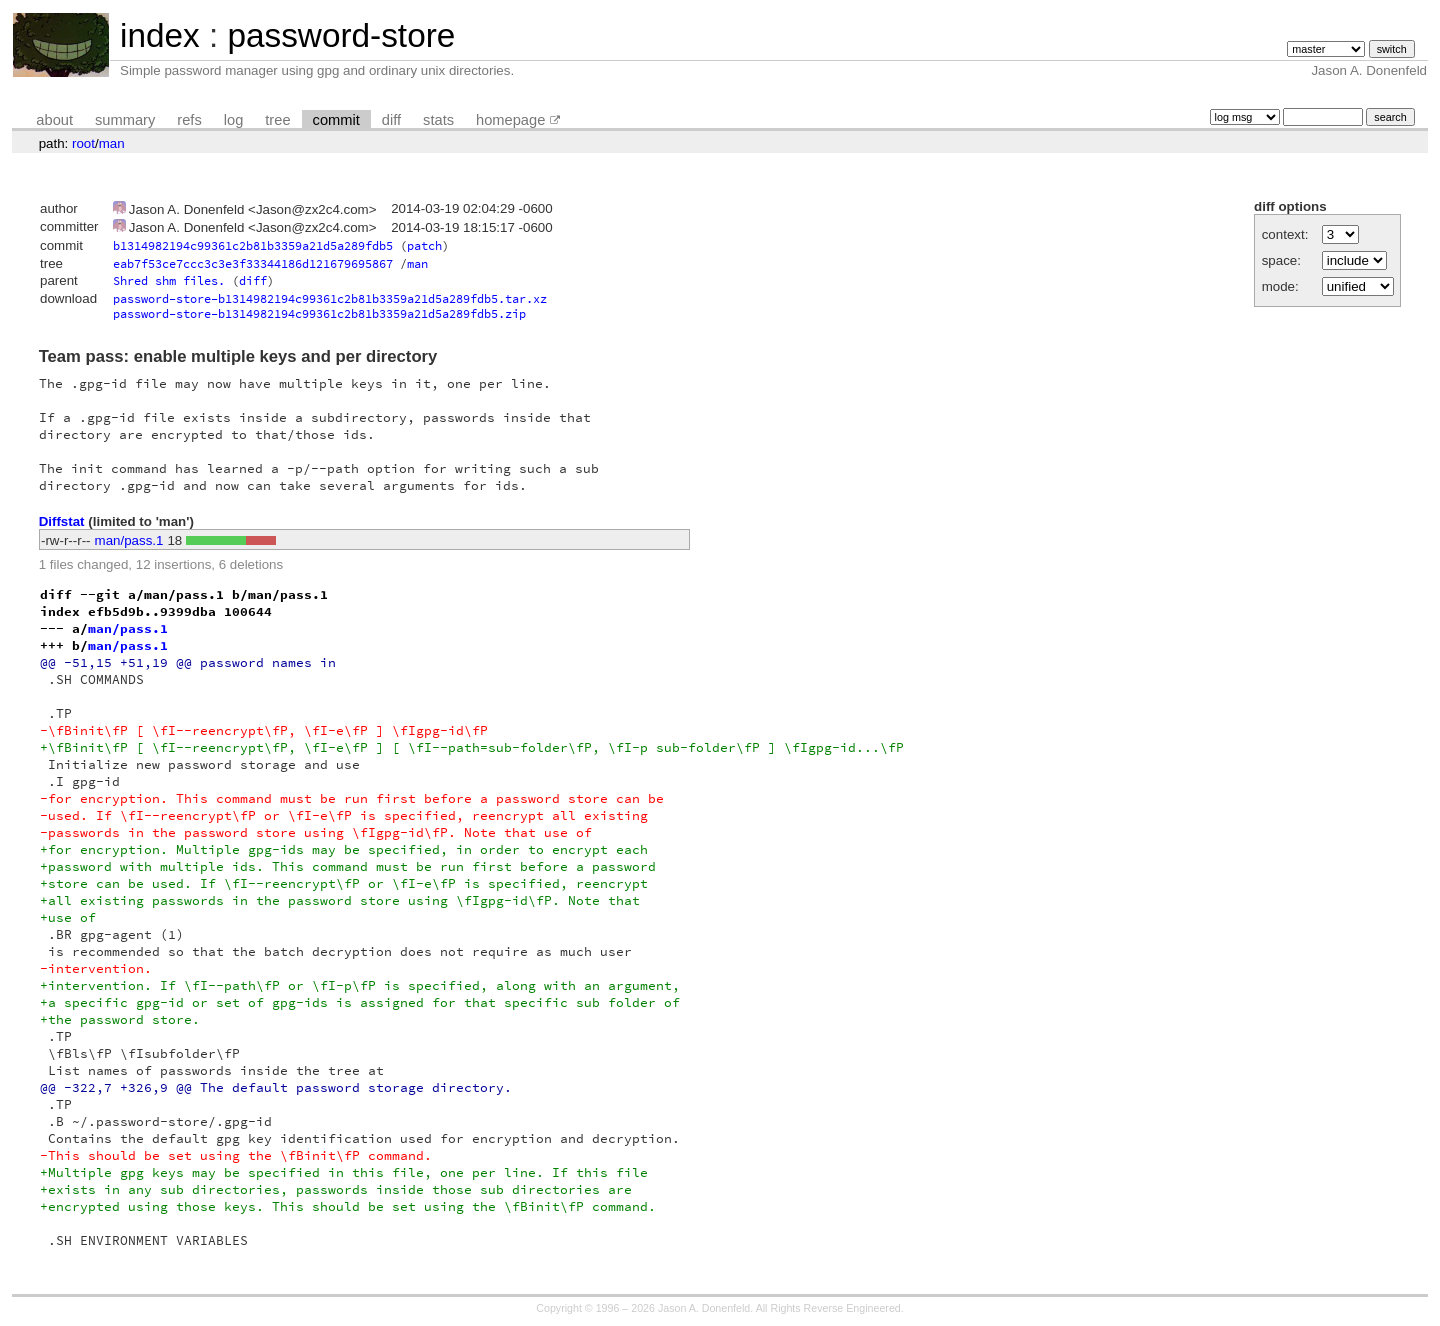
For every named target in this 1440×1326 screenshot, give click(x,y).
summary (125, 120)
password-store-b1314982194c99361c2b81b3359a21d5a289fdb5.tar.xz (330, 298)
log (234, 120)
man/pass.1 (129, 540)
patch (424, 245)
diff (391, 120)
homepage (510, 120)
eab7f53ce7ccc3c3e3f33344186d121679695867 (253, 263)
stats (438, 120)
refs (189, 120)
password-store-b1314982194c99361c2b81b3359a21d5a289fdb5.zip (319, 313)
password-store (341, 35)
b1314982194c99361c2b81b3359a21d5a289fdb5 (253, 245)
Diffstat (62, 521)
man (112, 143)
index (160, 35)
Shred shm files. (169, 280)
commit (336, 120)
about (54, 120)
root (83, 143)
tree (277, 120)
